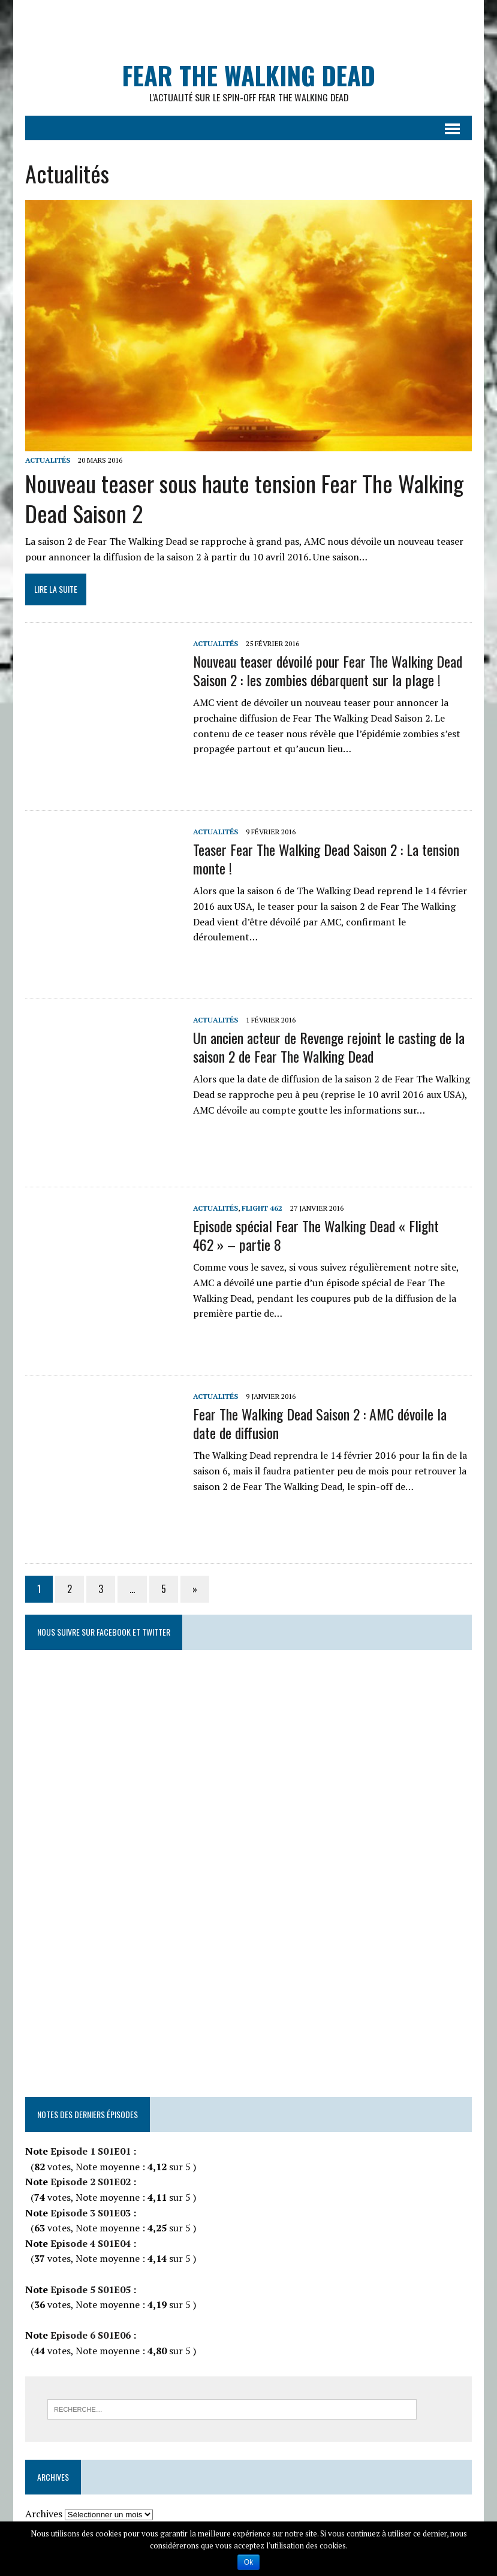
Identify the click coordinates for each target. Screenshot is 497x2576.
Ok (248, 2562)
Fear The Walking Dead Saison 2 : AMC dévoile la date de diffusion (319, 1424)
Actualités (47, 460)
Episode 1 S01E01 (90, 2151)
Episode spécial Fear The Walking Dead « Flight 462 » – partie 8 (315, 1235)
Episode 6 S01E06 (88, 2335)
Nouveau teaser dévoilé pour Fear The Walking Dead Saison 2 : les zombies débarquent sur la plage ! (327, 671)
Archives (43, 2514)
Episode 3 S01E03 (88, 2212)
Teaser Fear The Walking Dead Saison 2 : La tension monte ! (325, 859)
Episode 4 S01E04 (88, 2243)
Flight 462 (261, 1208)
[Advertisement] (254, 27)
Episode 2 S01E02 (88, 2182)
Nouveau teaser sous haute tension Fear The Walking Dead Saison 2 (244, 498)
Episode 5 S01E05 (88, 2289)
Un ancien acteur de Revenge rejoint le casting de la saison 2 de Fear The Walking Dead (328, 1047)
